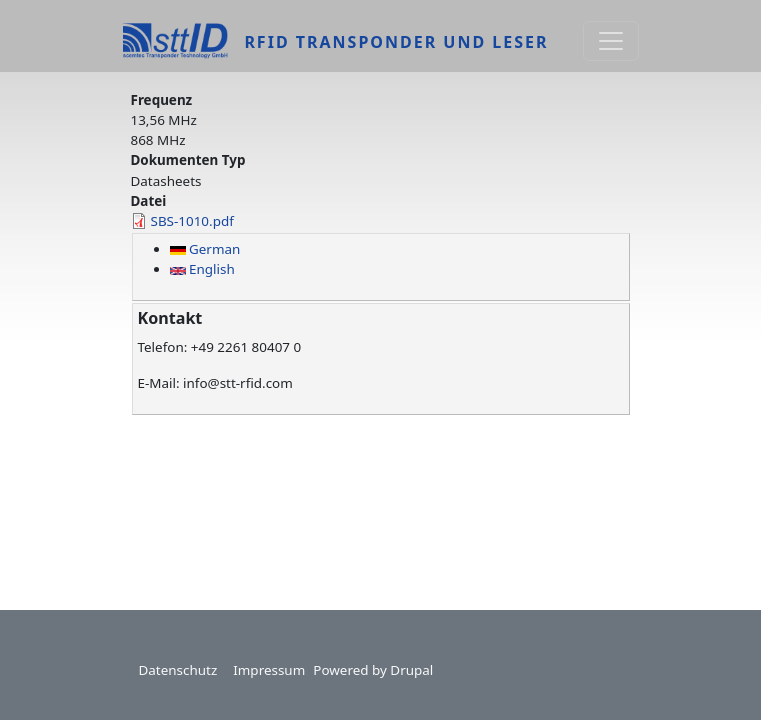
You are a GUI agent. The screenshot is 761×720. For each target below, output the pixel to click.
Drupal (411, 670)
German (205, 249)
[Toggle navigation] (611, 41)
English (202, 269)
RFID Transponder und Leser (396, 42)
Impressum (269, 670)
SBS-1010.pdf (192, 221)
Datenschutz (178, 670)
